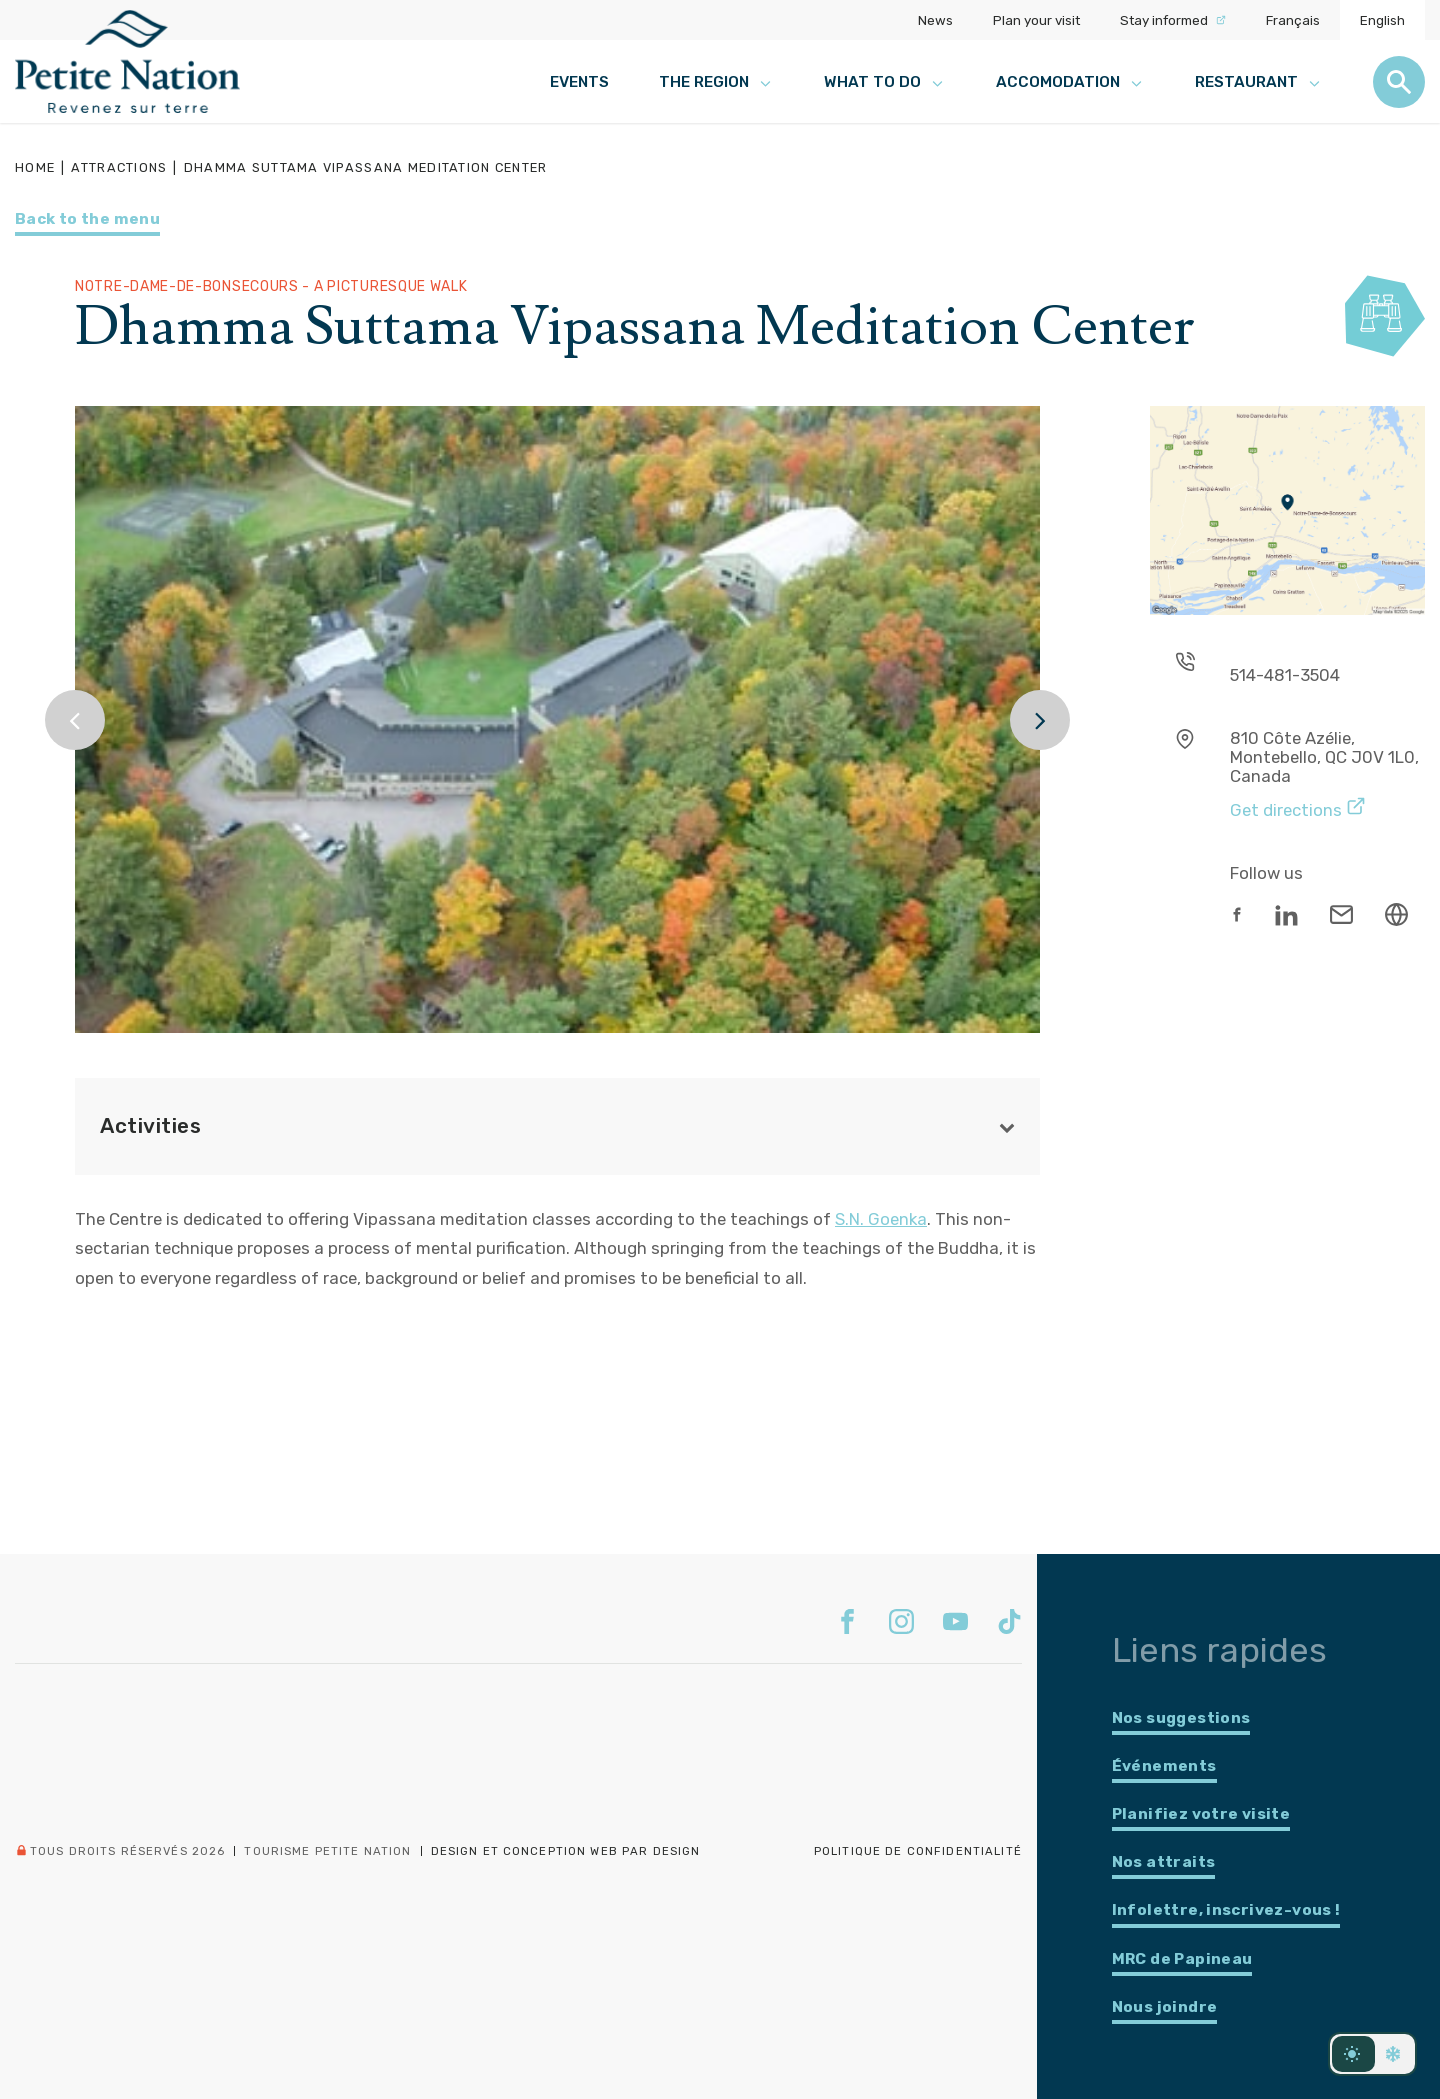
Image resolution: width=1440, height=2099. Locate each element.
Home (35, 167)
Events (579, 82)
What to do (885, 82)
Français (1293, 20)
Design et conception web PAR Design (566, 1851)
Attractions (119, 167)
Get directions (1298, 807)
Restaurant (1259, 82)
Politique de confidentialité (918, 1851)
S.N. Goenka (881, 1219)
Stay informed (1173, 20)
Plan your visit (1036, 20)
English (1382, 20)
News (935, 20)
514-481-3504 (1285, 675)
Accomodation (1070, 82)
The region (716, 82)
